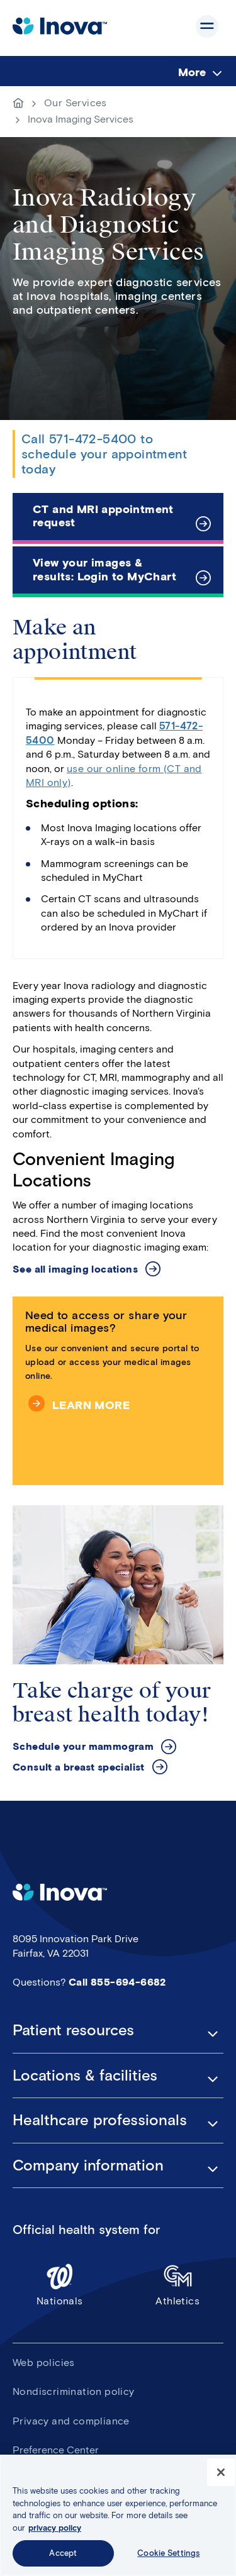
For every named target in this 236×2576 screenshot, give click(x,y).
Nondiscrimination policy (74, 2391)
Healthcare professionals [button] (100, 2120)
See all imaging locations (75, 1269)
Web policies (44, 2363)
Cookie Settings (168, 2558)
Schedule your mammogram (83, 1746)
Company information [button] (88, 2165)
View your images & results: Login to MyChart (104, 569)
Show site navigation (207, 26)
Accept (63, 2558)
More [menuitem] (192, 72)
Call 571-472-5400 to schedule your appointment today (104, 454)
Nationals (60, 2284)
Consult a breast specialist (79, 1767)
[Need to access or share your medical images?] (118, 1390)
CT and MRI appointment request (103, 516)
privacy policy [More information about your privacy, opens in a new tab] (54, 2532)
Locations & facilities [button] (85, 2075)
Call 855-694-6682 (117, 1982)
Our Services (75, 103)
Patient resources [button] (73, 2030)
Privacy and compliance (71, 2421)
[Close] (221, 2476)
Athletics (178, 2284)
